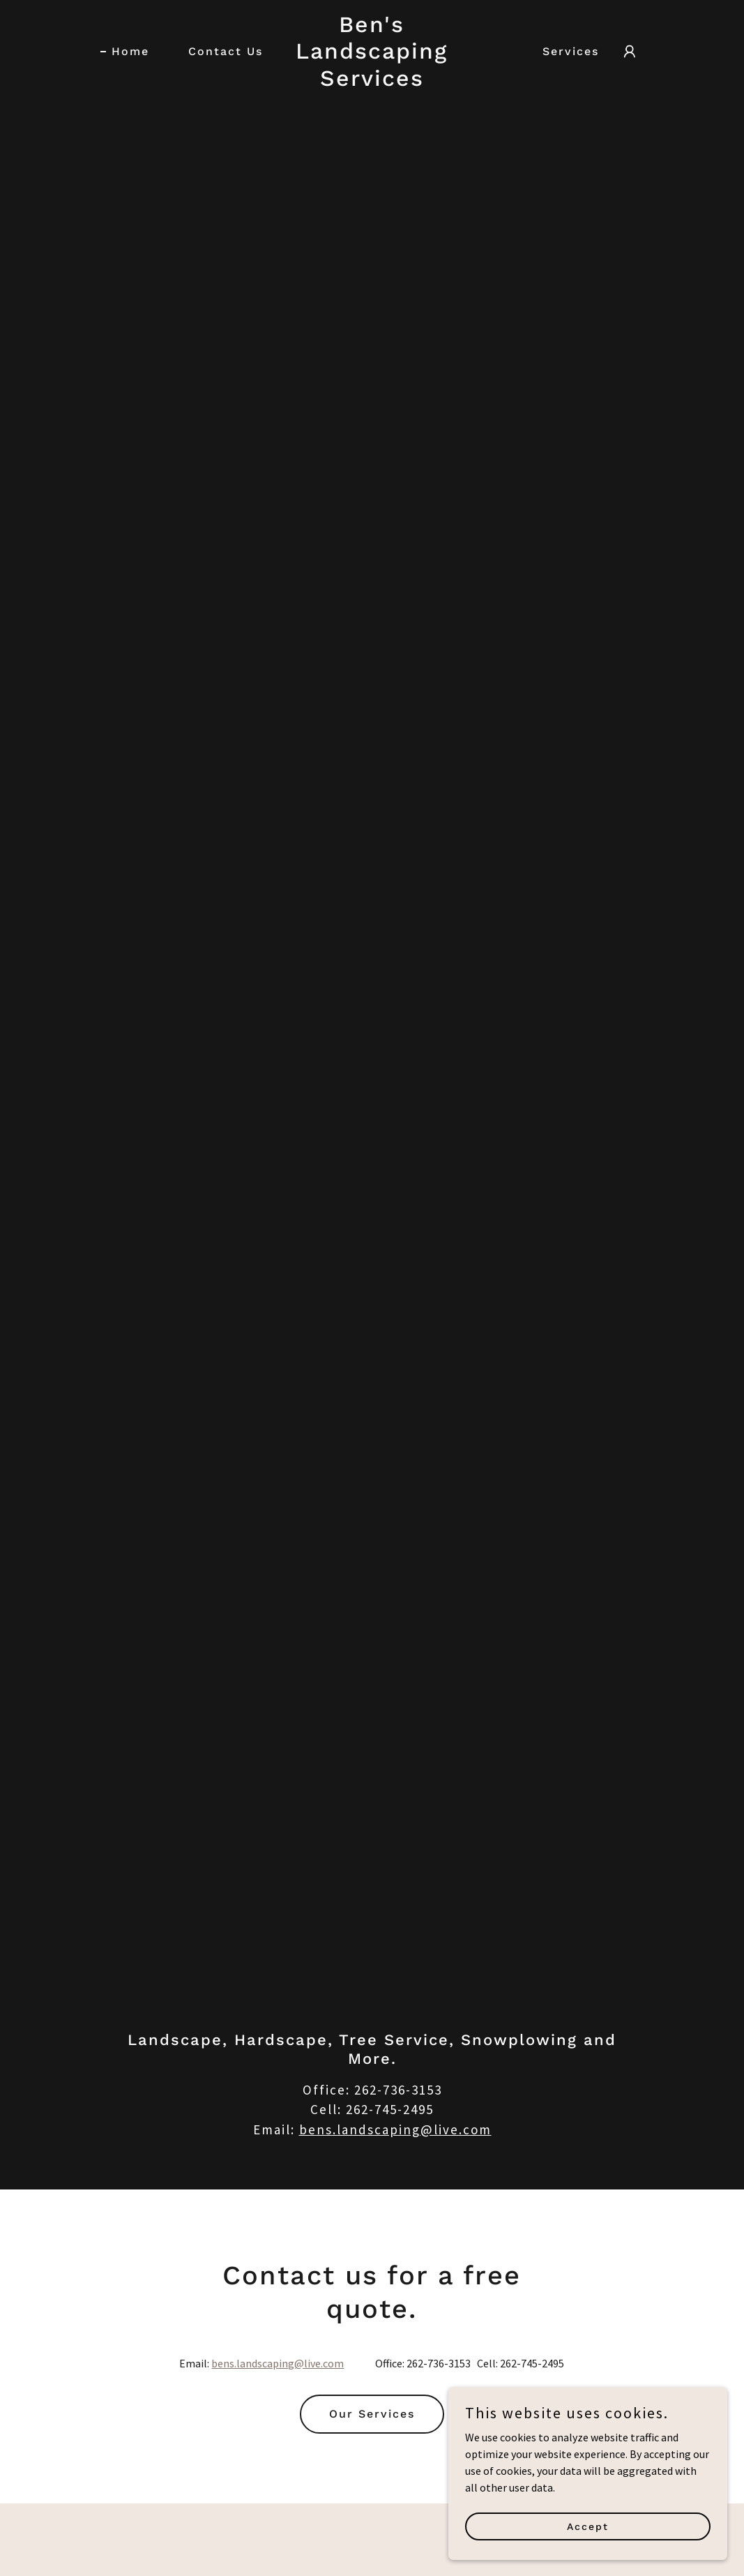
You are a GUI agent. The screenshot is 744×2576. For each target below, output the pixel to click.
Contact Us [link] (225, 51)
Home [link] (130, 51)
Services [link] (570, 51)
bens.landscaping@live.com (395, 2129)
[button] (630, 52)
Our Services (372, 2413)
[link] (372, 82)
